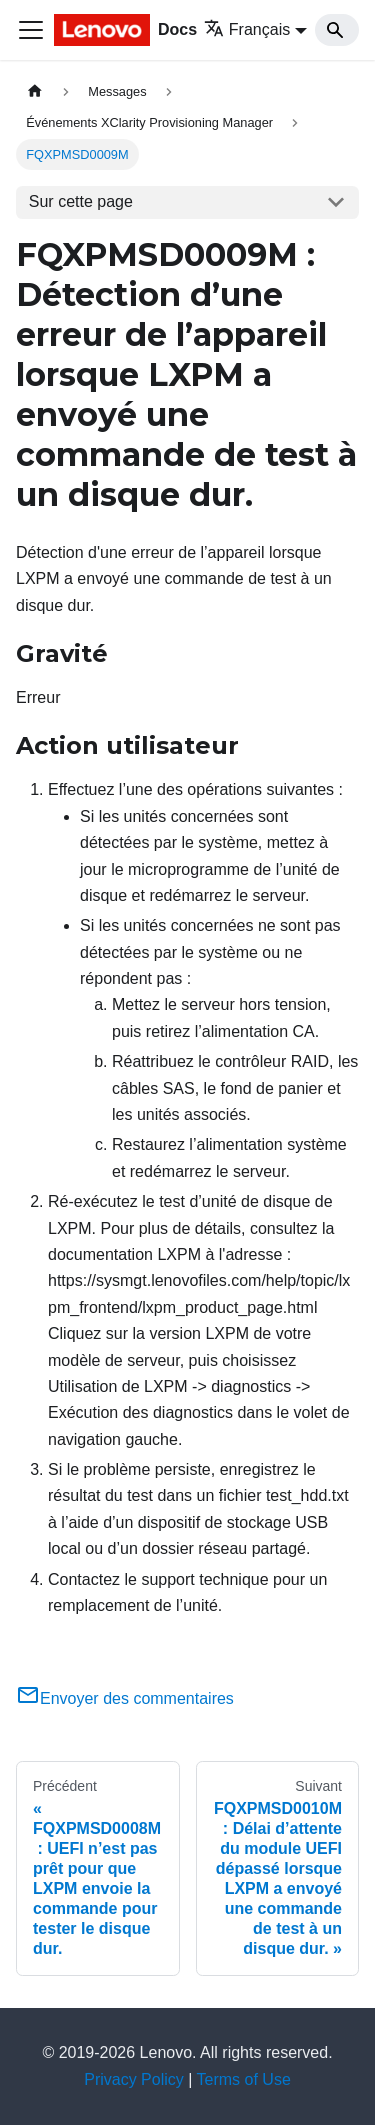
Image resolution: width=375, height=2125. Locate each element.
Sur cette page (81, 201)
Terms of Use (244, 2079)
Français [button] (247, 29)
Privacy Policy (134, 2079)
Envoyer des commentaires (125, 1698)
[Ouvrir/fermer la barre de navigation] (31, 30)
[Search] (337, 30)
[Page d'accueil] (35, 91)
